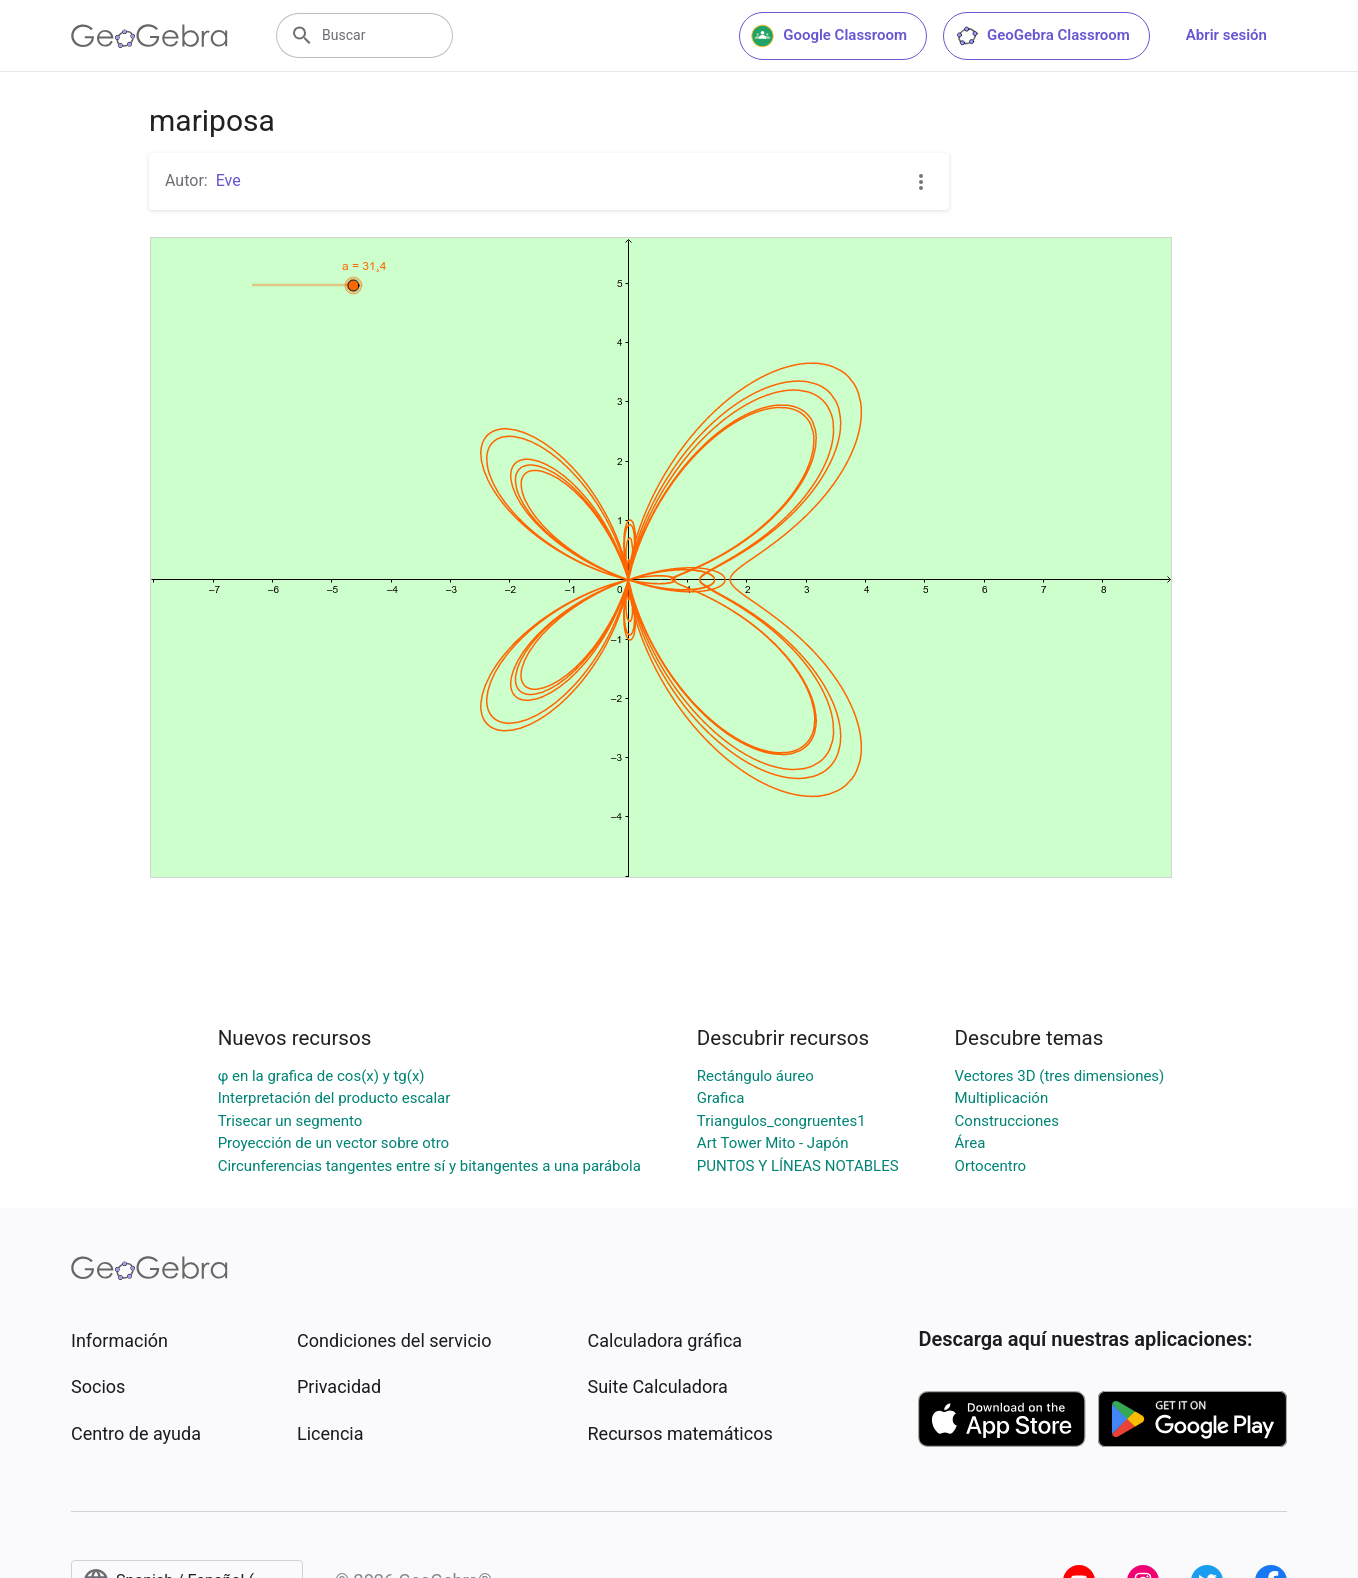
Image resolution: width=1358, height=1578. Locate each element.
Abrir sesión (1226, 35)
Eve (228, 180)
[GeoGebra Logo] (149, 36)
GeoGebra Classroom (1042, 36)
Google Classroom (829, 36)
